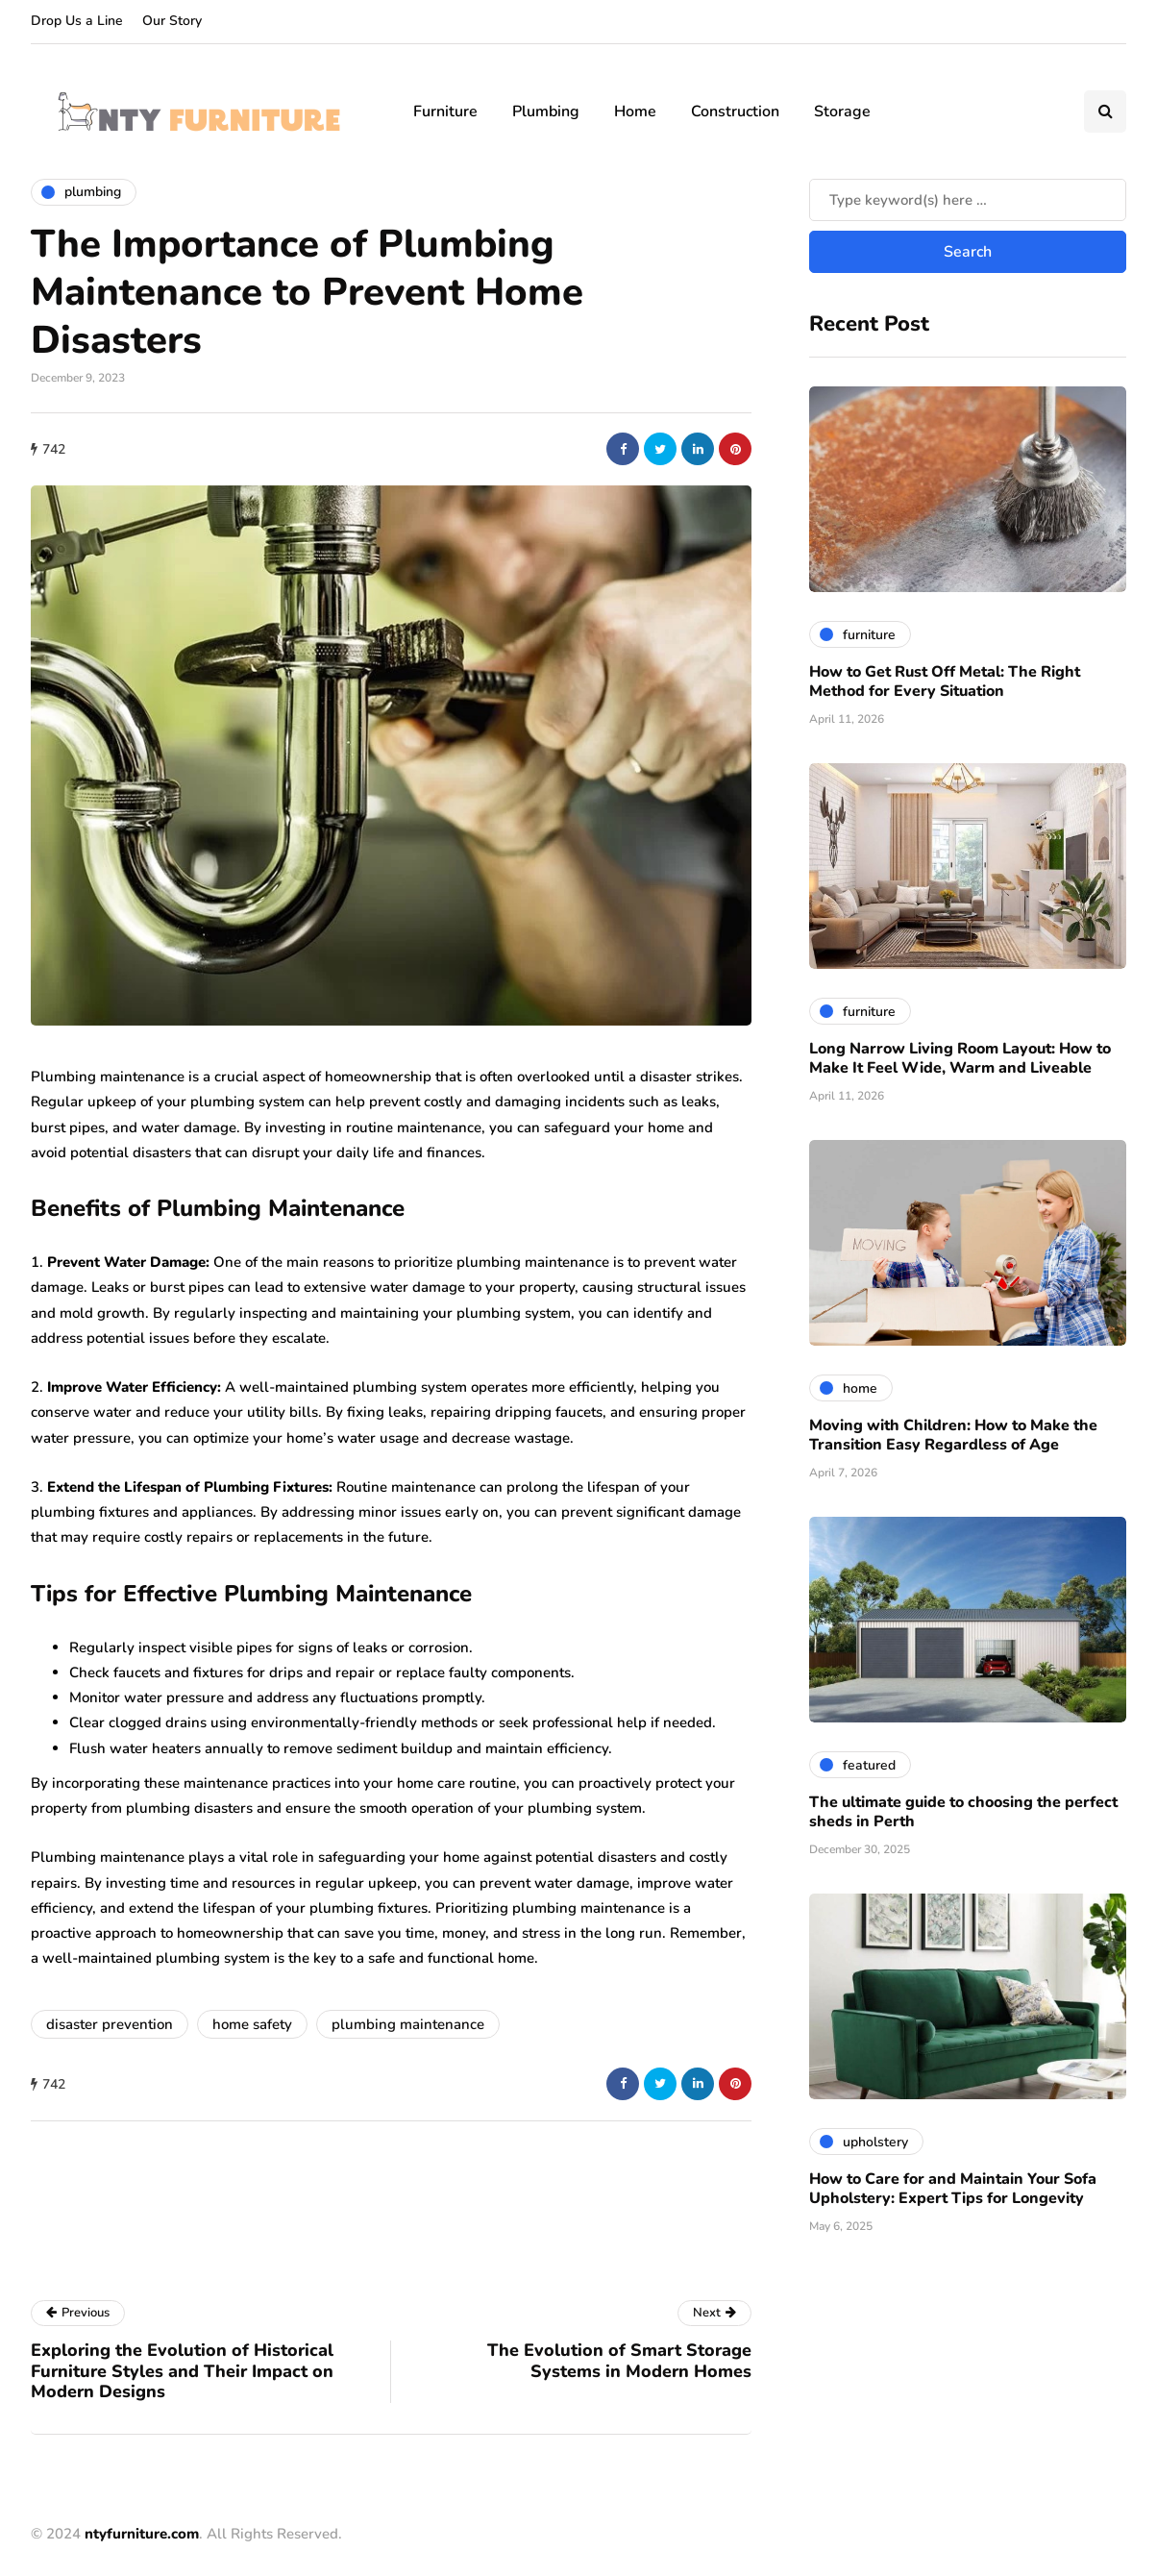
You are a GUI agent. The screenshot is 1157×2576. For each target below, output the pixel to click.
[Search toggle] (1105, 111)
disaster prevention (109, 2024)
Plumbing (545, 111)
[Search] (967, 200)
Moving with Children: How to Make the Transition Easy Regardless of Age (953, 1435)
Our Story (172, 21)
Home (635, 111)
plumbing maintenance (408, 2024)
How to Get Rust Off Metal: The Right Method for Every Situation (944, 681)
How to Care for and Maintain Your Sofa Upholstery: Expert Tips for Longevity (952, 2188)
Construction (735, 111)
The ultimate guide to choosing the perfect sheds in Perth (963, 1812)
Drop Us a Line (77, 21)
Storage (842, 111)
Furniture (445, 111)
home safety (252, 2024)
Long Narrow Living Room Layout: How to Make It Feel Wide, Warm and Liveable (960, 1058)
